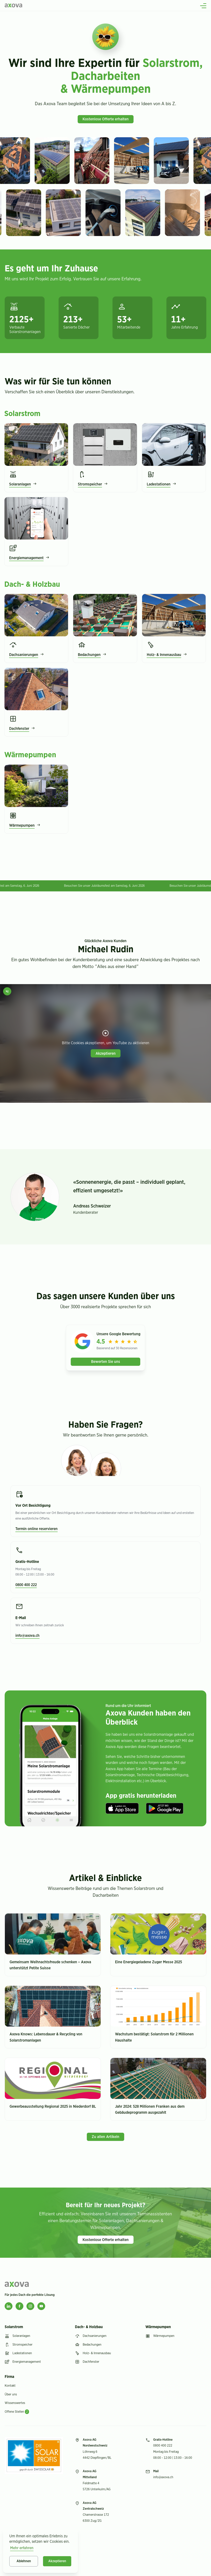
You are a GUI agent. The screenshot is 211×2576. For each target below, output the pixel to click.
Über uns (11, 2394)
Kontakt (10, 2385)
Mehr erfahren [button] (21, 2548)
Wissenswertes (15, 2403)
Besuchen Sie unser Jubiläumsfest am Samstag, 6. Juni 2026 (118, 885)
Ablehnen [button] (24, 2561)
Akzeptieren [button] (57, 2561)
